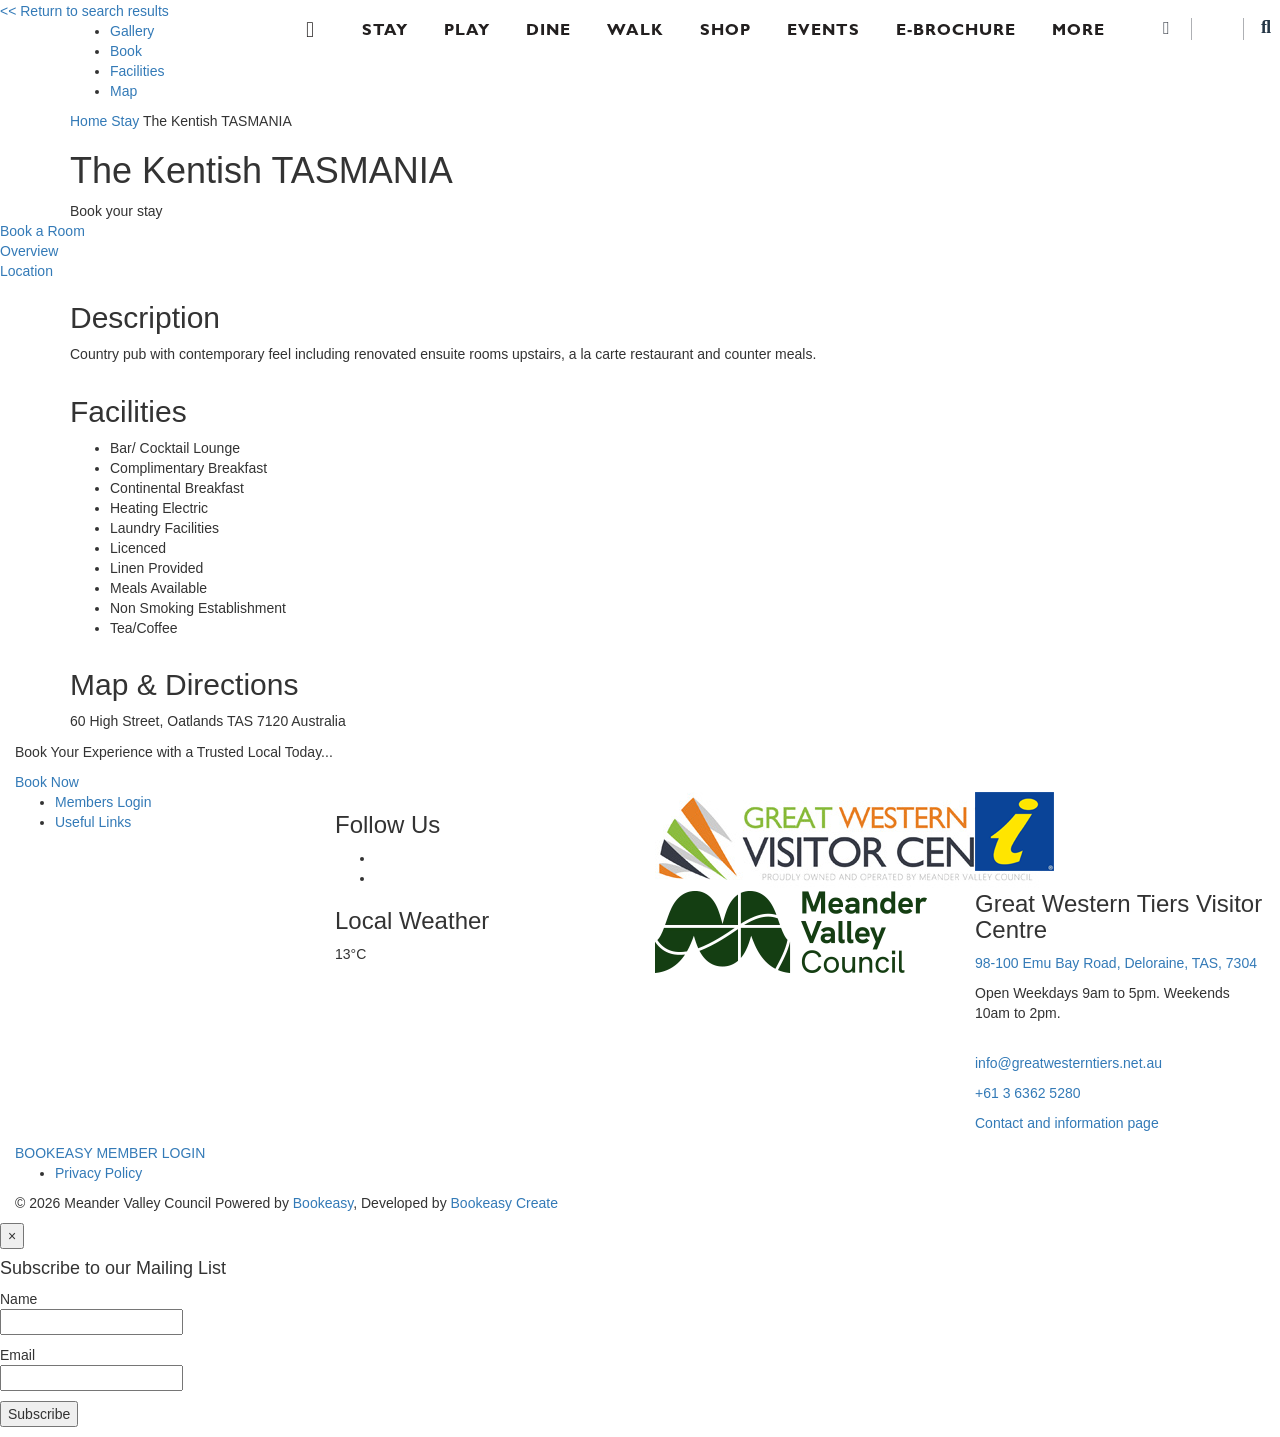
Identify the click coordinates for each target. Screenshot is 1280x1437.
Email (17, 1355)
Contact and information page (1067, 1123)
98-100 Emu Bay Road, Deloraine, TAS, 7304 (1116, 963)
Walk (635, 29)
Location (26, 271)
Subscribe (39, 1414)
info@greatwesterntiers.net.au (1068, 1063)
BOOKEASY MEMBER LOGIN (110, 1153)
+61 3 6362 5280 (1028, 1093)
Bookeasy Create (504, 1203)
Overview (29, 251)
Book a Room (42, 231)
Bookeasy (323, 1203)
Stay (385, 29)
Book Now (47, 782)
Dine (548, 29)
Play (467, 29)
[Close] (12, 1236)
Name (18, 1299)
